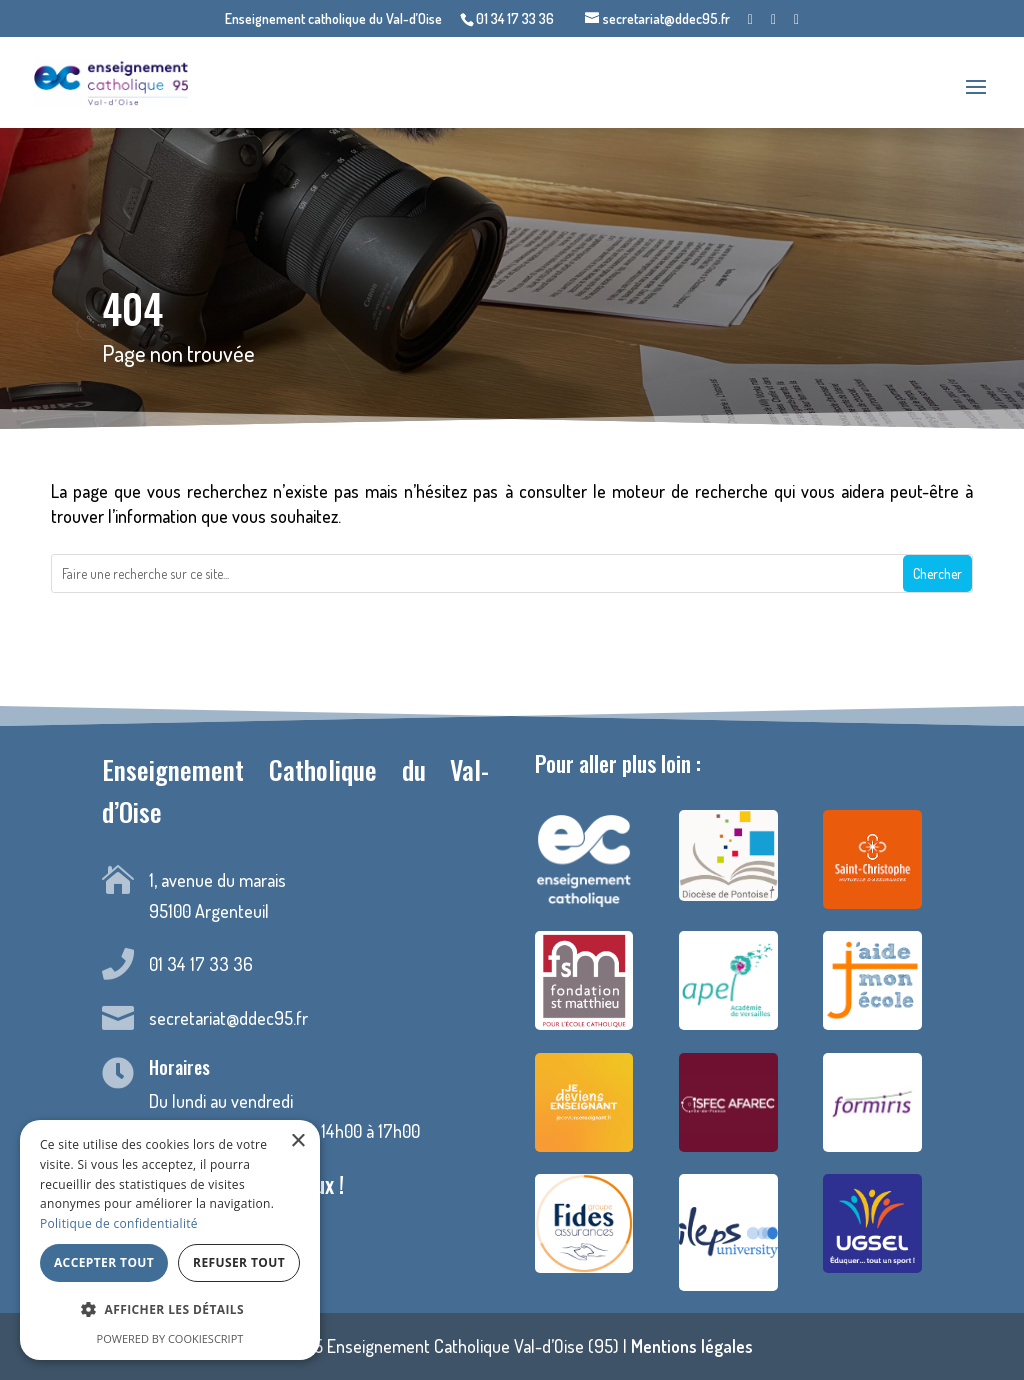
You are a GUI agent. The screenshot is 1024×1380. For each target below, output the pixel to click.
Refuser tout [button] (239, 1262)
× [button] (297, 1141)
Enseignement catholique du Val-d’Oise (333, 19)
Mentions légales (692, 1346)
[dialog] (170, 1240)
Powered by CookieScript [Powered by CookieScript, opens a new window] (170, 1338)
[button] (170, 1310)
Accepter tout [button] (104, 1262)
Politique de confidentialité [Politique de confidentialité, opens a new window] (119, 1223)
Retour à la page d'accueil (512, 642)
